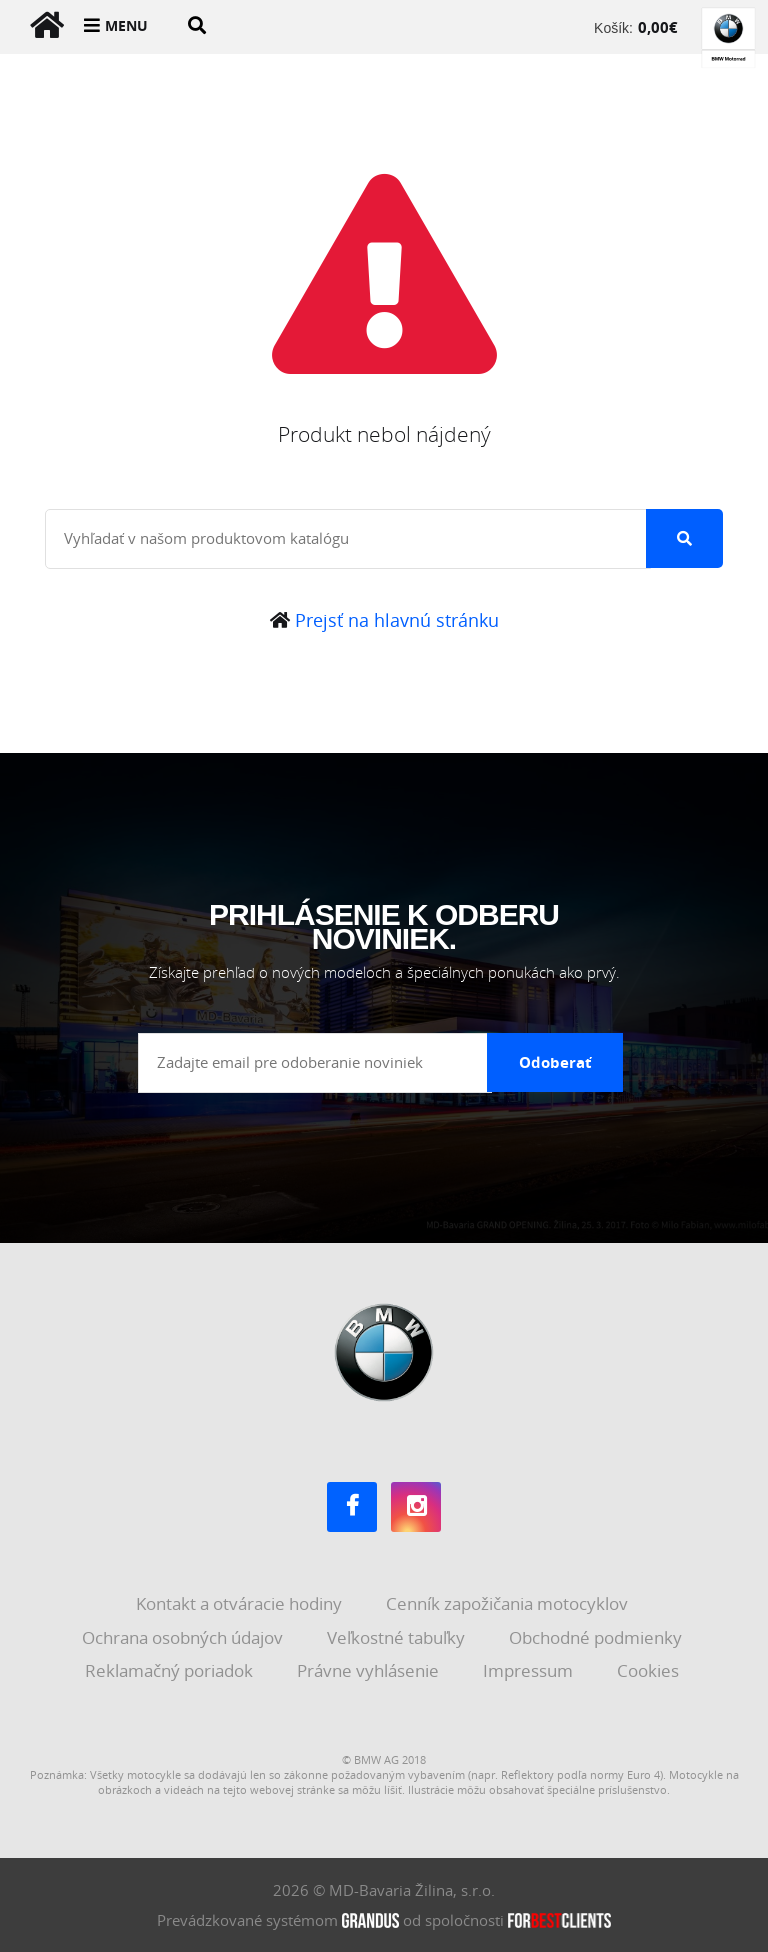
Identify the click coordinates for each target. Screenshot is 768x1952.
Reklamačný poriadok (171, 1670)
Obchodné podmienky (597, 1637)
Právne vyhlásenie (370, 1670)
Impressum (530, 1670)
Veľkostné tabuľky (398, 1637)
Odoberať (555, 1062)
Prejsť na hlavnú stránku (384, 620)
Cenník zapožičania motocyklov (509, 1603)
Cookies (650, 1670)
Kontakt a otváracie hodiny (241, 1603)
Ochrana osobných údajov (184, 1637)
